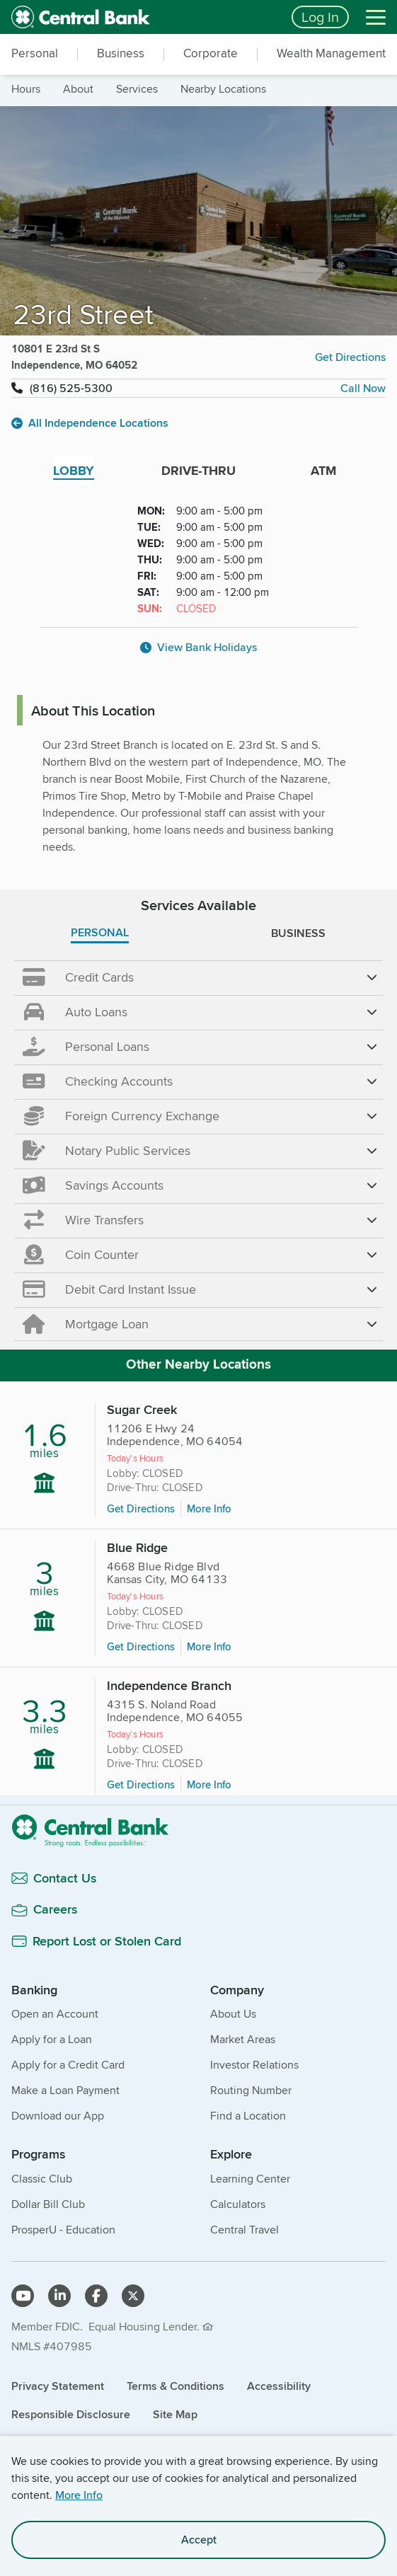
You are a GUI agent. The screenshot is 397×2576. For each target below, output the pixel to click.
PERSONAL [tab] (100, 932)
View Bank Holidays (198, 647)
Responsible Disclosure (70, 2414)
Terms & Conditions (175, 2386)
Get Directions (350, 357)
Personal (34, 53)
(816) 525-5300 (71, 388)
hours (25, 89)
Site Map (175, 2414)
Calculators (237, 2204)
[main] (198, 1120)
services (137, 89)
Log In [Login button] (320, 16)
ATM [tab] (323, 470)
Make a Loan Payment (65, 2090)
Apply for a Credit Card (68, 2065)
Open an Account (54, 2014)
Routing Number (251, 2090)
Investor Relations (254, 2065)
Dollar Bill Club (48, 2204)
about (78, 89)
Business (120, 53)
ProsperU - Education (63, 2229)
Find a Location (248, 2116)
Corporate (210, 53)
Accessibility (279, 2386)
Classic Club (41, 2178)
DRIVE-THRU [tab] (198, 470)
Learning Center (250, 2178)
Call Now (363, 388)
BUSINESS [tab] (298, 933)
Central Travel (244, 2229)
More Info (79, 2495)
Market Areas (242, 2039)
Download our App (57, 2116)
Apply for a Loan (51, 2039)
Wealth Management (331, 53)
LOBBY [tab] (73, 470)
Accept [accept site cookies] (199, 2539)
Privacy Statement (57, 2386)
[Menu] (376, 17)
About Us (233, 2014)
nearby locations (223, 89)
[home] (143, 17)
